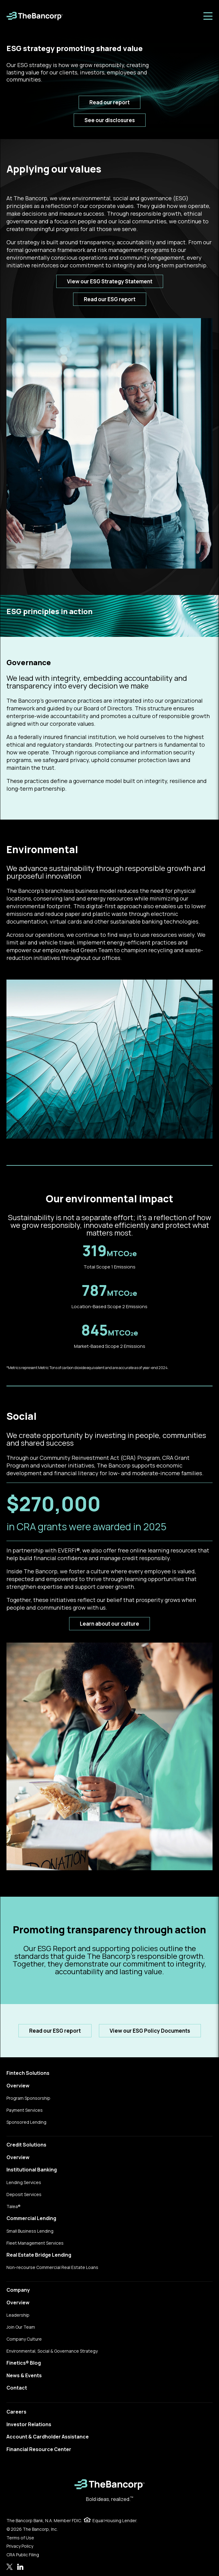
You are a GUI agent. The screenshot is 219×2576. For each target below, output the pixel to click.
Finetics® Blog (23, 2362)
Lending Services (23, 2182)
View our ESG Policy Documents (150, 2030)
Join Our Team (20, 2327)
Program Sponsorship (28, 2098)
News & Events (24, 2375)
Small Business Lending (29, 2231)
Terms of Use (20, 2538)
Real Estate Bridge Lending (38, 2254)
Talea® (13, 2206)
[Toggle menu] (208, 16)
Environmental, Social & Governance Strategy (52, 2351)
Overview (17, 2085)
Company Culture (24, 2339)
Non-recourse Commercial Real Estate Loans (52, 2267)
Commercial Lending (31, 2218)
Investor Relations (28, 2424)
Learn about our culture (109, 1623)
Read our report (109, 102)
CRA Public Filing (22, 2555)
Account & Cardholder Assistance (47, 2436)
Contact (16, 2387)
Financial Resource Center (38, 2449)
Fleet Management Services (35, 2243)
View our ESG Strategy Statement (109, 281)
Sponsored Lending (26, 2122)
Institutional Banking (31, 2169)
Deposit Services (23, 2194)
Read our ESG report (109, 299)
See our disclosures (109, 120)
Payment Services (24, 2110)
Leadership (17, 2315)
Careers (16, 2411)
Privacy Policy (19, 2546)
